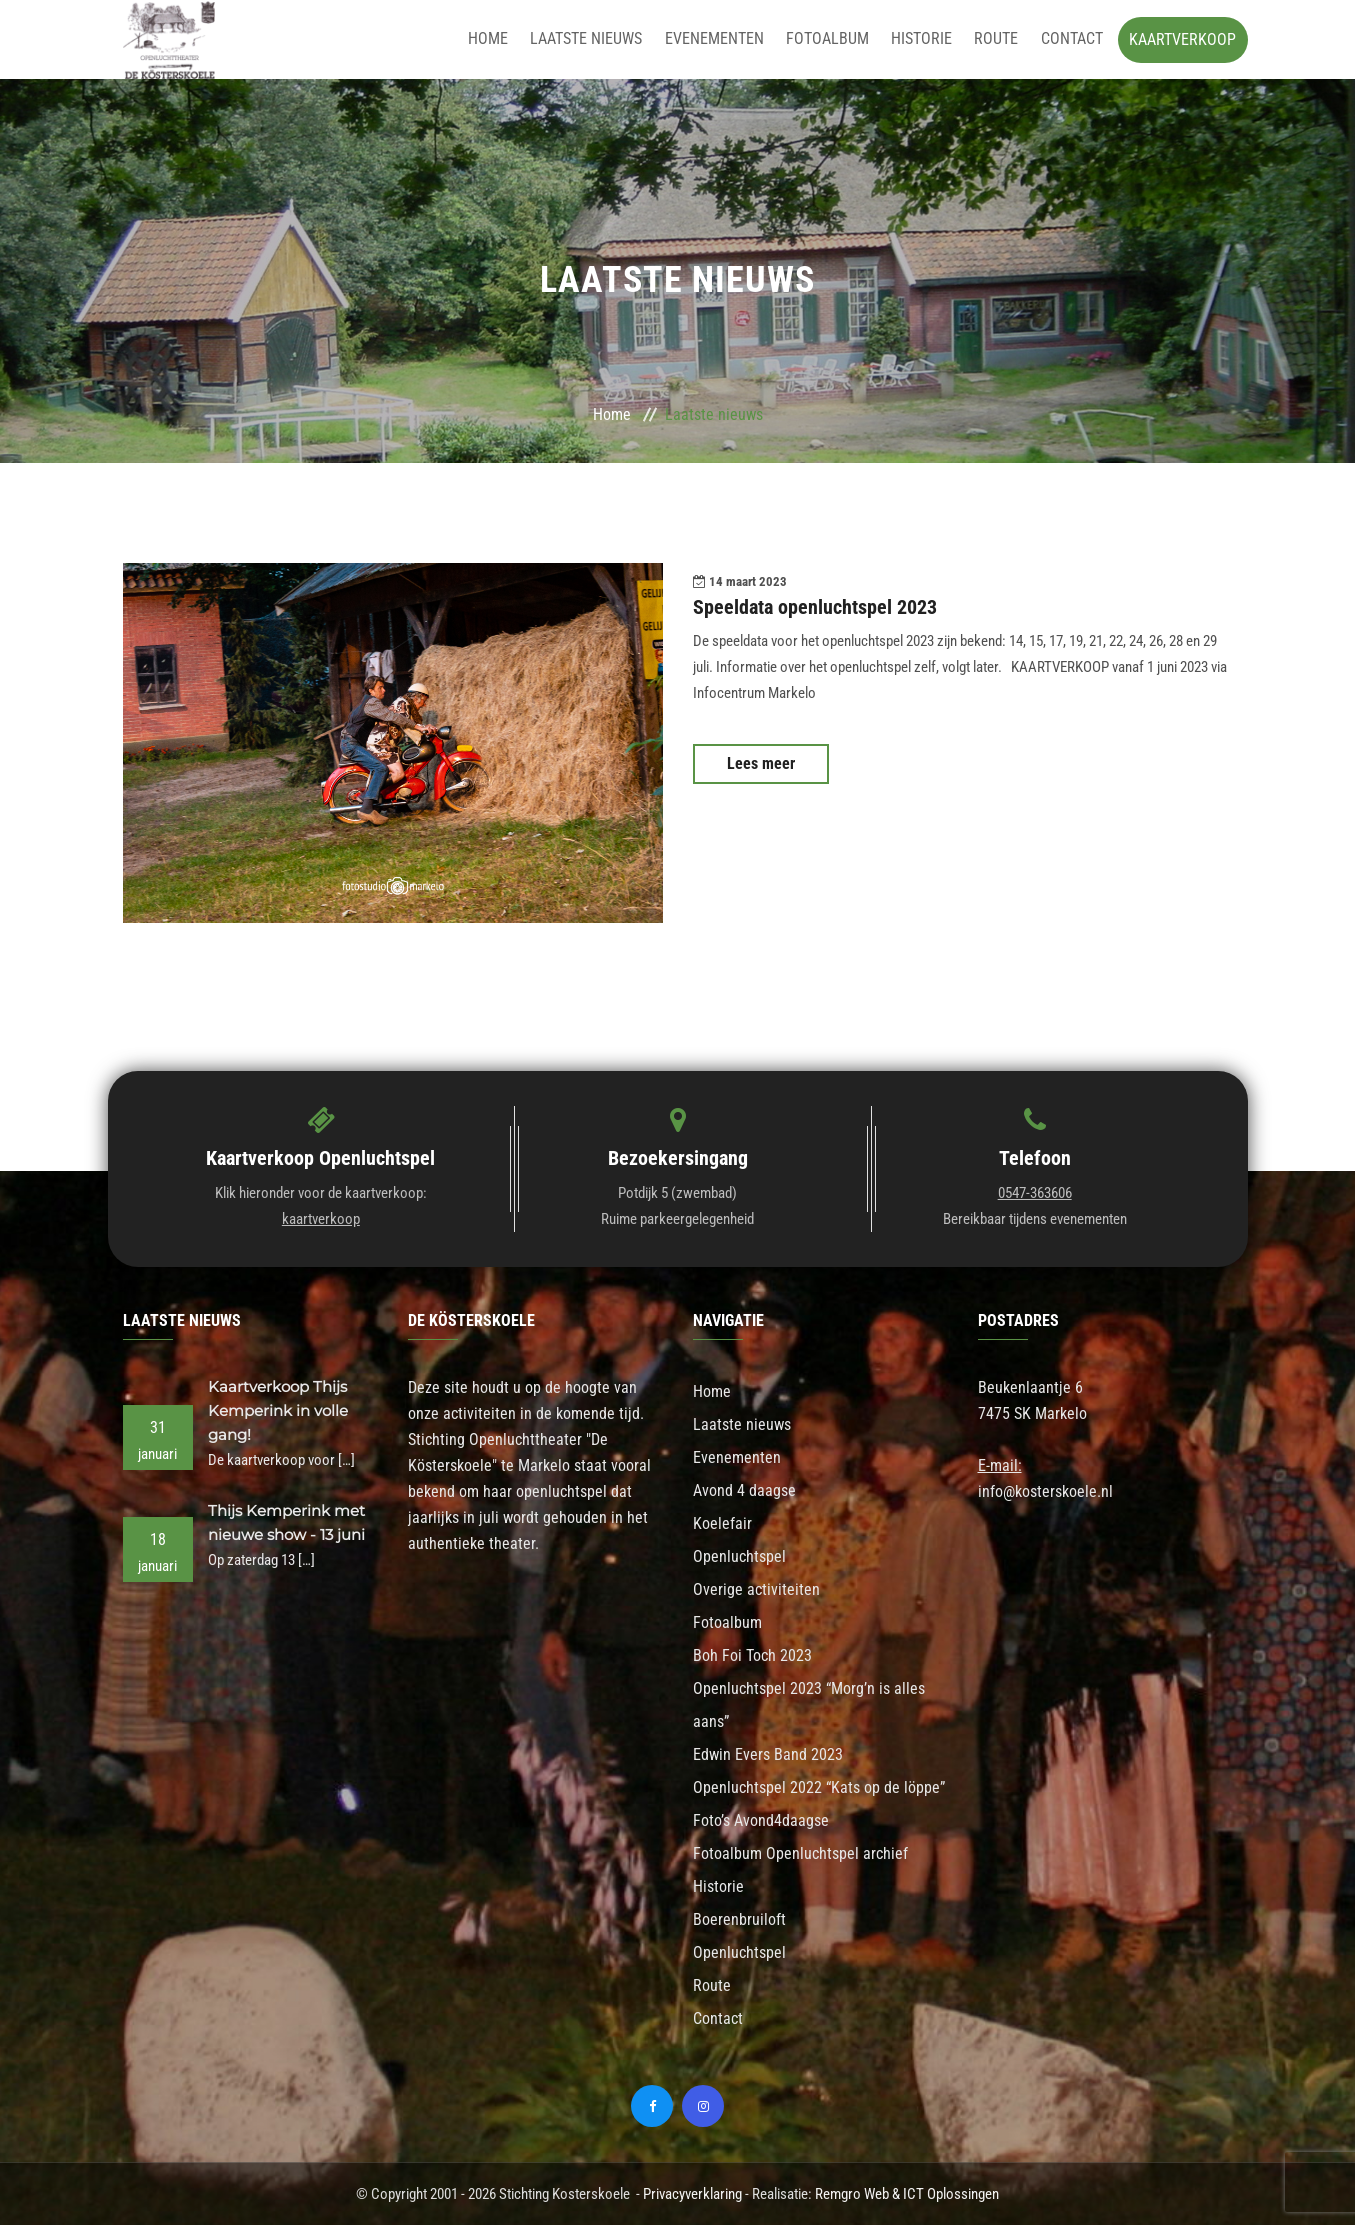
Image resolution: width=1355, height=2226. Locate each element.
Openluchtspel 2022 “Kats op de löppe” (819, 1788)
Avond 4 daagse (744, 1491)
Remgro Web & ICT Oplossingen (907, 2195)
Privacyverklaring (692, 2195)
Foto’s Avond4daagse (761, 1821)
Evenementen (723, 39)
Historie (926, 39)
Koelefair (722, 1524)
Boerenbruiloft (739, 1920)
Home (502, 39)
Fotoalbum (834, 39)
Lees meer (761, 763)
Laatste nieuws (598, 39)
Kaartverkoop (1182, 39)
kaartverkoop (321, 1220)
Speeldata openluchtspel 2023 (815, 608)
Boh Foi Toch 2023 (752, 1656)
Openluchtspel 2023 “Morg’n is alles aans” (809, 1706)
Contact (1072, 39)
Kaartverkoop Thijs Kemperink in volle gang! (278, 1411)
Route (999, 39)
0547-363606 (1035, 1194)
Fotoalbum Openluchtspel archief (800, 1854)
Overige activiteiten (756, 1590)
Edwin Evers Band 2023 (768, 1755)
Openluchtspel (739, 1557)
